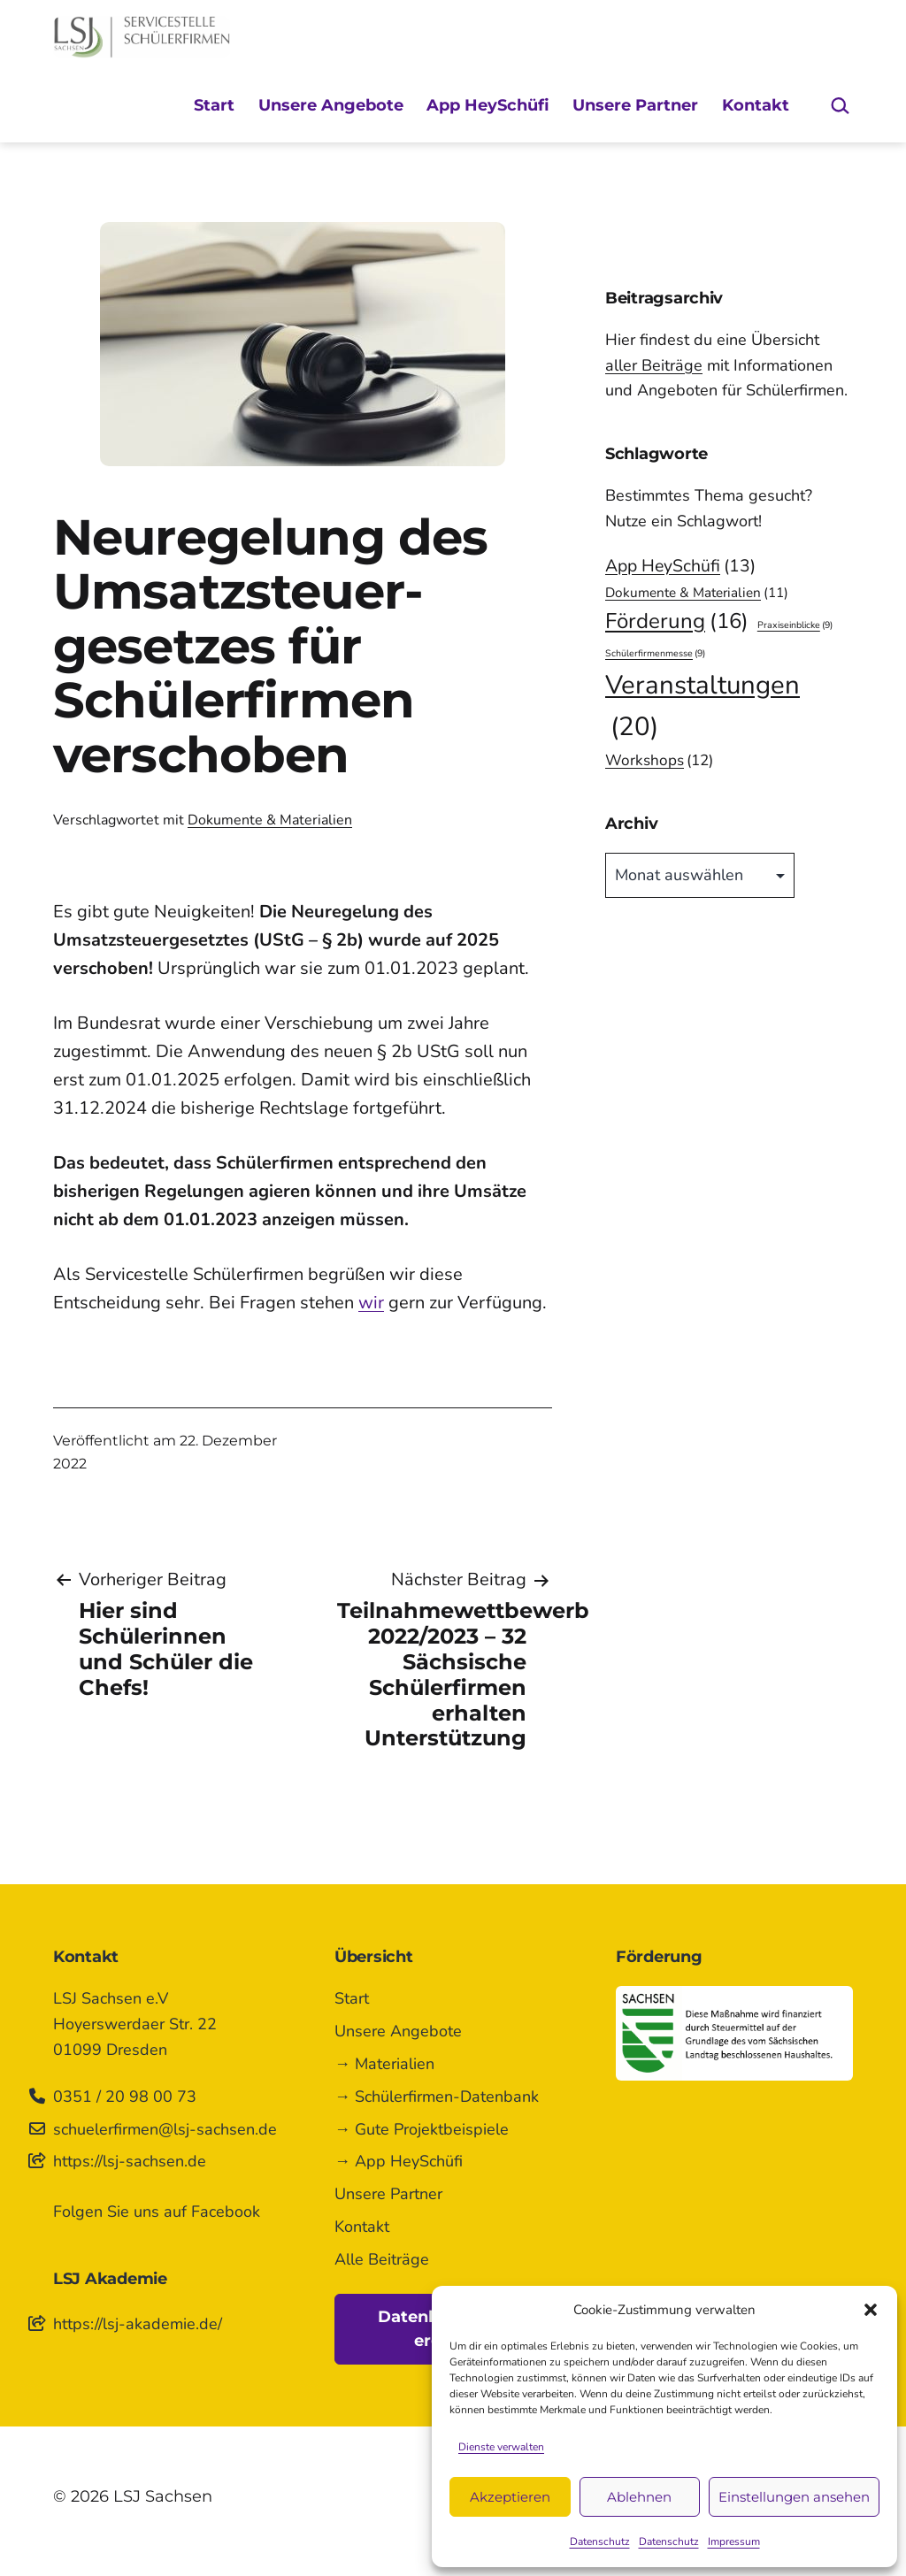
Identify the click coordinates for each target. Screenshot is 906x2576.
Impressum (734, 2541)
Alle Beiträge (381, 2259)
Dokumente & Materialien (270, 820)
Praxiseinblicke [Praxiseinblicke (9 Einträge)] (795, 624)
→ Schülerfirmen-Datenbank (436, 2096)
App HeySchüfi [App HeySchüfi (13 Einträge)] (680, 565)
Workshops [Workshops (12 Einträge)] (659, 760)
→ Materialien (384, 2063)
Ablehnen (639, 2496)
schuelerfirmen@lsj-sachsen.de (165, 2129)
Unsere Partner (635, 105)
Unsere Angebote (330, 105)
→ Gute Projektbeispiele (421, 2129)
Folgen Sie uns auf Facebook (156, 2211)
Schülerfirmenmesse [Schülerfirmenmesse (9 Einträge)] (655, 653)
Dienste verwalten (501, 2447)
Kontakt (755, 105)
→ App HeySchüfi (398, 2161)
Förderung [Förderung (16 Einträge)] (677, 622)
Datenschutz (600, 2541)
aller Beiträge (654, 365)
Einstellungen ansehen (794, 2496)
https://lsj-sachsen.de (129, 2161)
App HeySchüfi (487, 105)
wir (371, 1303)
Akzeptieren (510, 2496)
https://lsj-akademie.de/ (137, 2323)
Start (214, 105)
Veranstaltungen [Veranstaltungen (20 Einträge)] (702, 707)
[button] (870, 2310)
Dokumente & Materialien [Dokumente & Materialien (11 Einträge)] (696, 593)
